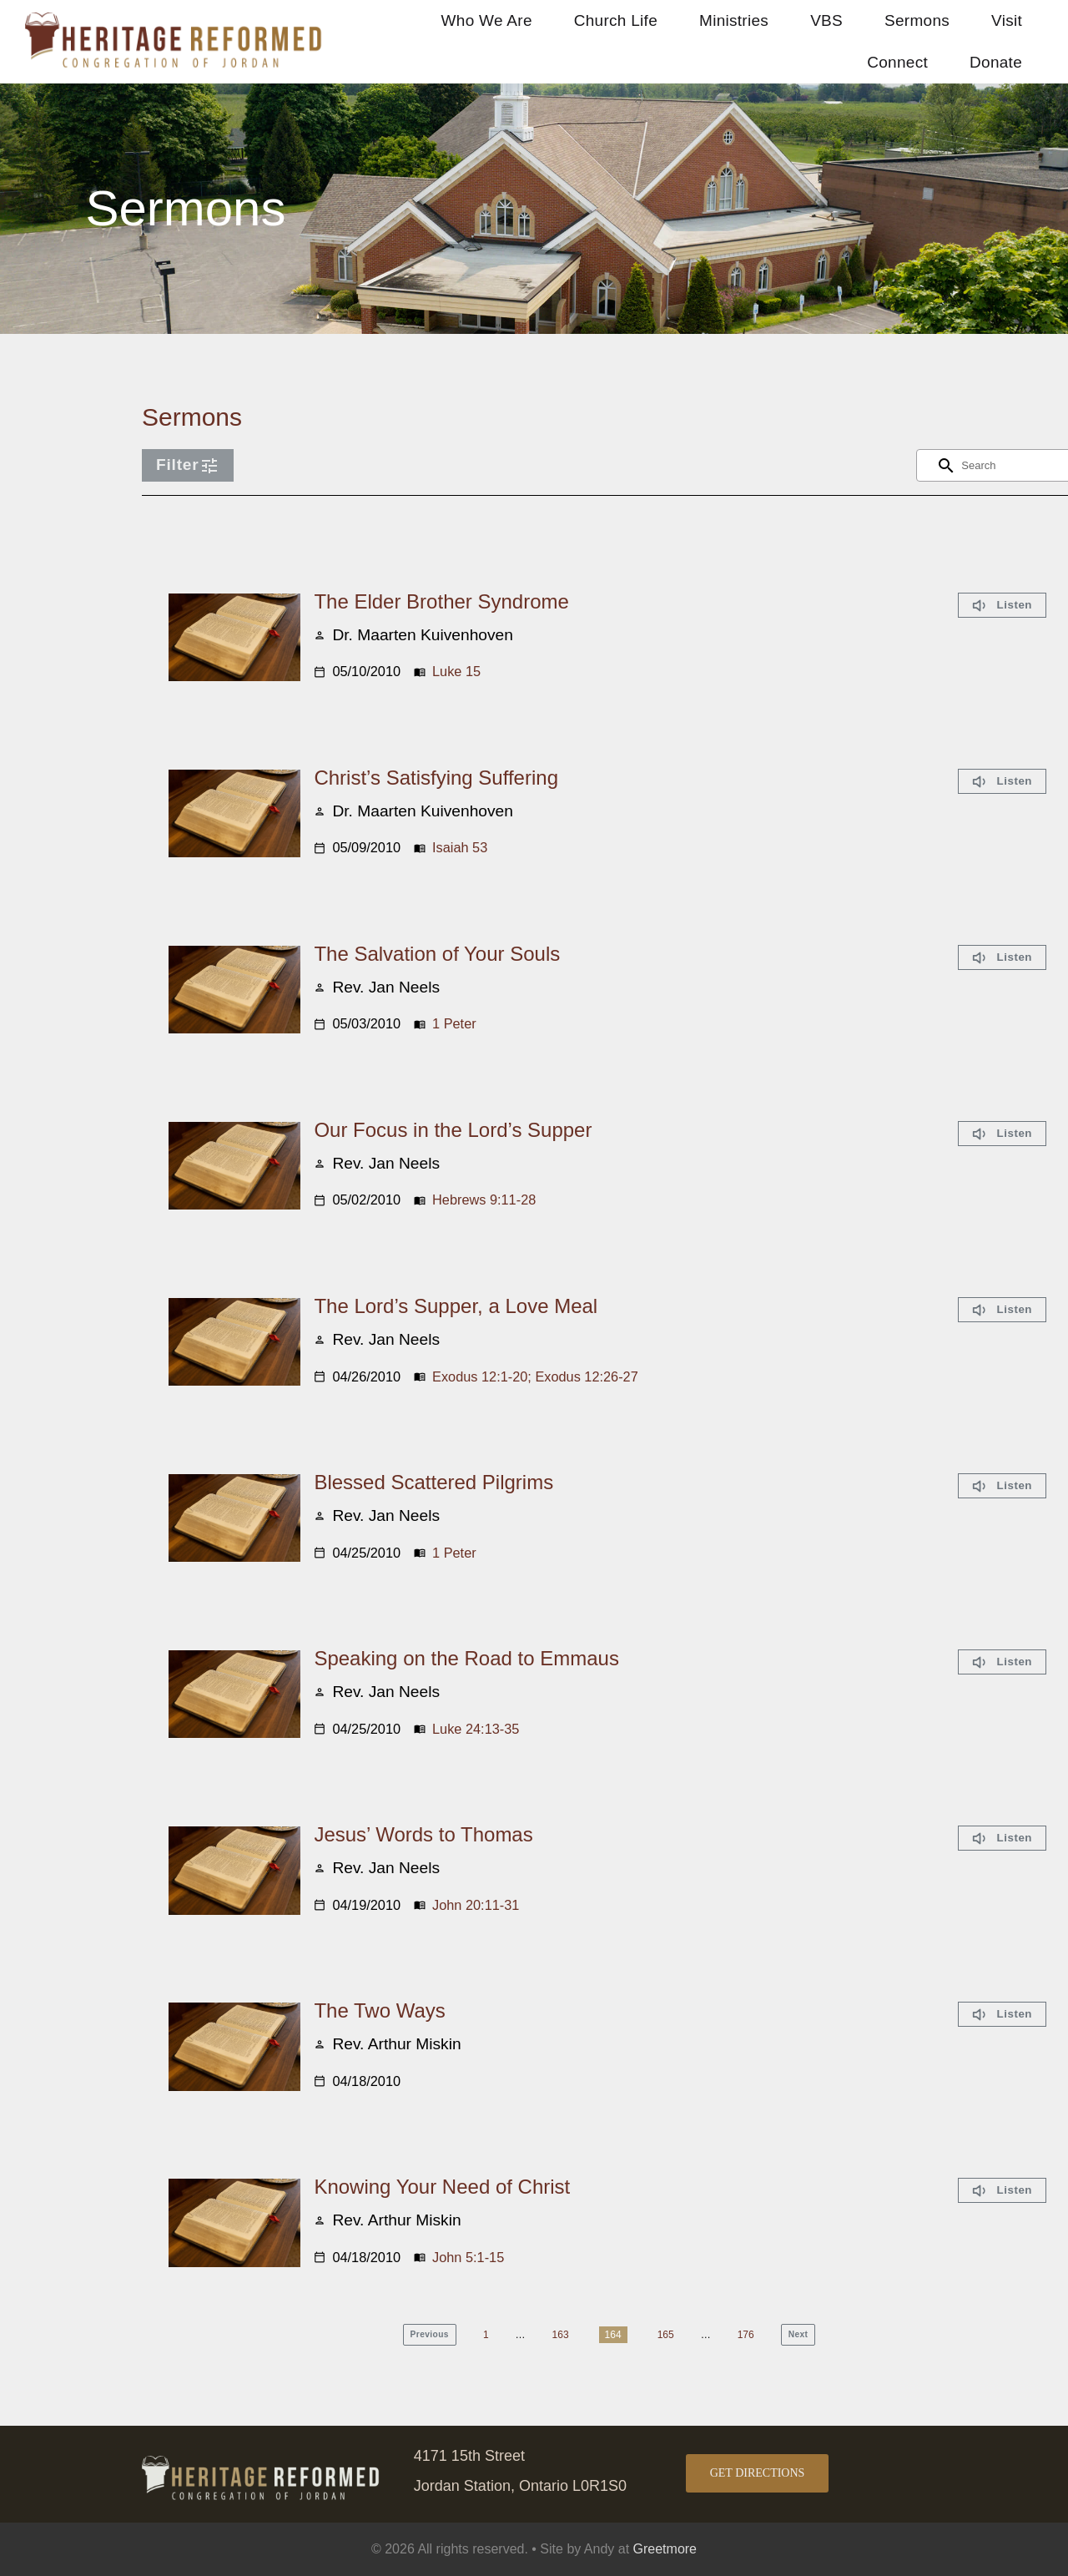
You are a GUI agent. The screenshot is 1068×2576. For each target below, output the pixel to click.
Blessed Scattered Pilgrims (433, 1482)
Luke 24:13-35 (475, 1728)
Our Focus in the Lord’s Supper (453, 1130)
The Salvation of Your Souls (437, 953)
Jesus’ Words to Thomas (423, 1834)
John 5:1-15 (468, 2257)
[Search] (946, 466)
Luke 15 (456, 671)
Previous (430, 2334)
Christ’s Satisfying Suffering (436, 777)
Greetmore (665, 2549)
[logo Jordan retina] (175, 20)
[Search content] (1004, 465)
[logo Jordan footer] (262, 2463)
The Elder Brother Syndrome (441, 601)
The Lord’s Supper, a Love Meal (455, 1306)
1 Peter (454, 1023)
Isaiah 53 (459, 847)
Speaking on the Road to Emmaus (466, 1658)
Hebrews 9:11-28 (484, 1199)
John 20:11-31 (475, 1904)
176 (746, 2335)
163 (560, 2335)
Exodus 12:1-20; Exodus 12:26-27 (535, 1376)
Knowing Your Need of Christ (442, 2186)
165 (665, 2335)
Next (798, 2334)
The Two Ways (379, 2010)
